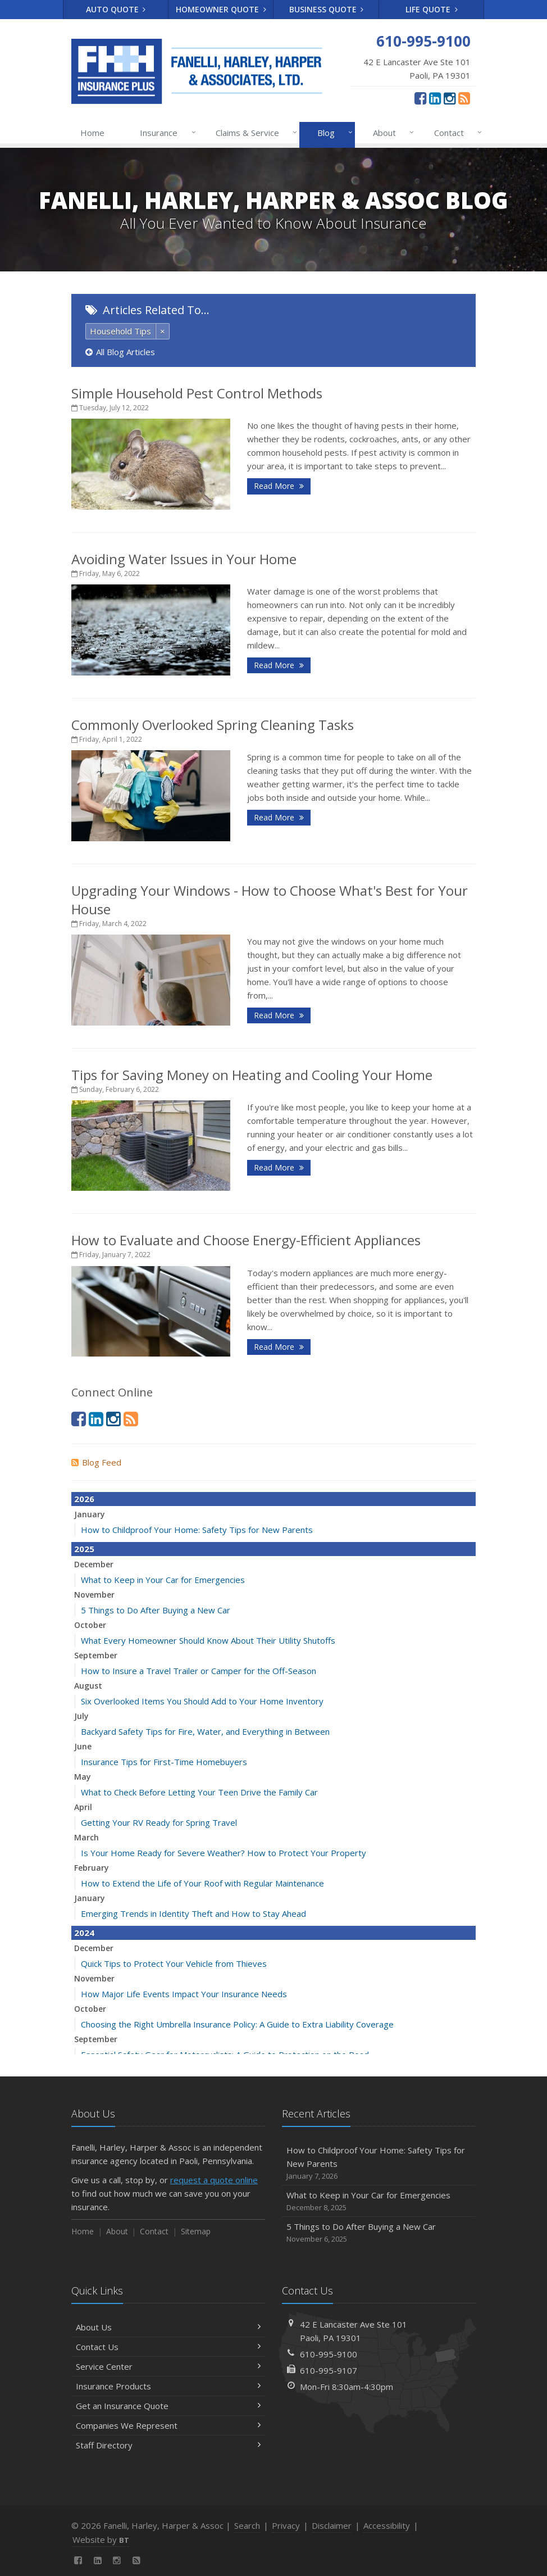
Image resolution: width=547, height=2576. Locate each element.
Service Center (168, 2366)
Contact (455, 132)
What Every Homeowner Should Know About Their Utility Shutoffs (208, 1640)
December (93, 1564)
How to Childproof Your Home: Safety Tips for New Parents (197, 1529)
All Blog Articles (120, 351)
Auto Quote (116, 9)
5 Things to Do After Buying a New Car (155, 1610)
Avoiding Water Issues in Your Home (184, 559)
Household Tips (120, 331)
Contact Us (168, 2346)
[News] (464, 97)
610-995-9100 (328, 2354)
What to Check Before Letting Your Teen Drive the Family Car (199, 1792)
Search (247, 2525)
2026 (84, 1498)
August (88, 1685)
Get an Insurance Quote (168, 2405)
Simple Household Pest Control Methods (196, 393)
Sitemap (196, 2231)
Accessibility (386, 2525)
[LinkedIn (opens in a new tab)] (435, 97)
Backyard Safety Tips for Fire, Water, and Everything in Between (205, 1731)
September (95, 1655)
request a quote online (214, 2179)
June (83, 1746)
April (83, 1807)
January (89, 1514)
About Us (168, 2327)
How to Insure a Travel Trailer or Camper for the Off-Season (198, 1670)
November (94, 1594)
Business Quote (326, 9)
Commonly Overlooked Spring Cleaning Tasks (212, 724)
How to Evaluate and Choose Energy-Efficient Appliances (246, 1240)
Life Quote (431, 9)
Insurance (165, 132)
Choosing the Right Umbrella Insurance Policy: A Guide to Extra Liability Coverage (237, 2024)
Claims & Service (254, 132)
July (81, 1716)
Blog (332, 132)
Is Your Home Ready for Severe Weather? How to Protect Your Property (223, 1852)
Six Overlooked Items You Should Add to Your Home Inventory (202, 1701)
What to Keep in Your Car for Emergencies (163, 1579)
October (90, 1625)
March (86, 1837)
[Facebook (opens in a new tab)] (420, 97)
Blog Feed (96, 1462)
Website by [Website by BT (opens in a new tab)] (100, 2539)
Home (92, 132)
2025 (84, 1548)
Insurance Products (168, 2386)
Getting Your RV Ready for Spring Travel (159, 1822)
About (391, 132)
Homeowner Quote (221, 9)
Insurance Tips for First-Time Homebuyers (164, 1761)
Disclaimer (332, 2525)
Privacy (286, 2525)
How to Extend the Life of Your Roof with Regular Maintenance (202, 1883)
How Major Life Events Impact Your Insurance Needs (184, 1993)
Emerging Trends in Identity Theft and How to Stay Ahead (193, 1913)
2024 (84, 1932)
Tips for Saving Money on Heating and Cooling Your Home (251, 1074)
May (82, 1776)
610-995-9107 (328, 2370)
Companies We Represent (168, 2425)
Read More (279, 485)
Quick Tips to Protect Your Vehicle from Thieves (174, 1963)
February (91, 1867)
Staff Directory (168, 2445)
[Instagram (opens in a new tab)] (449, 97)
